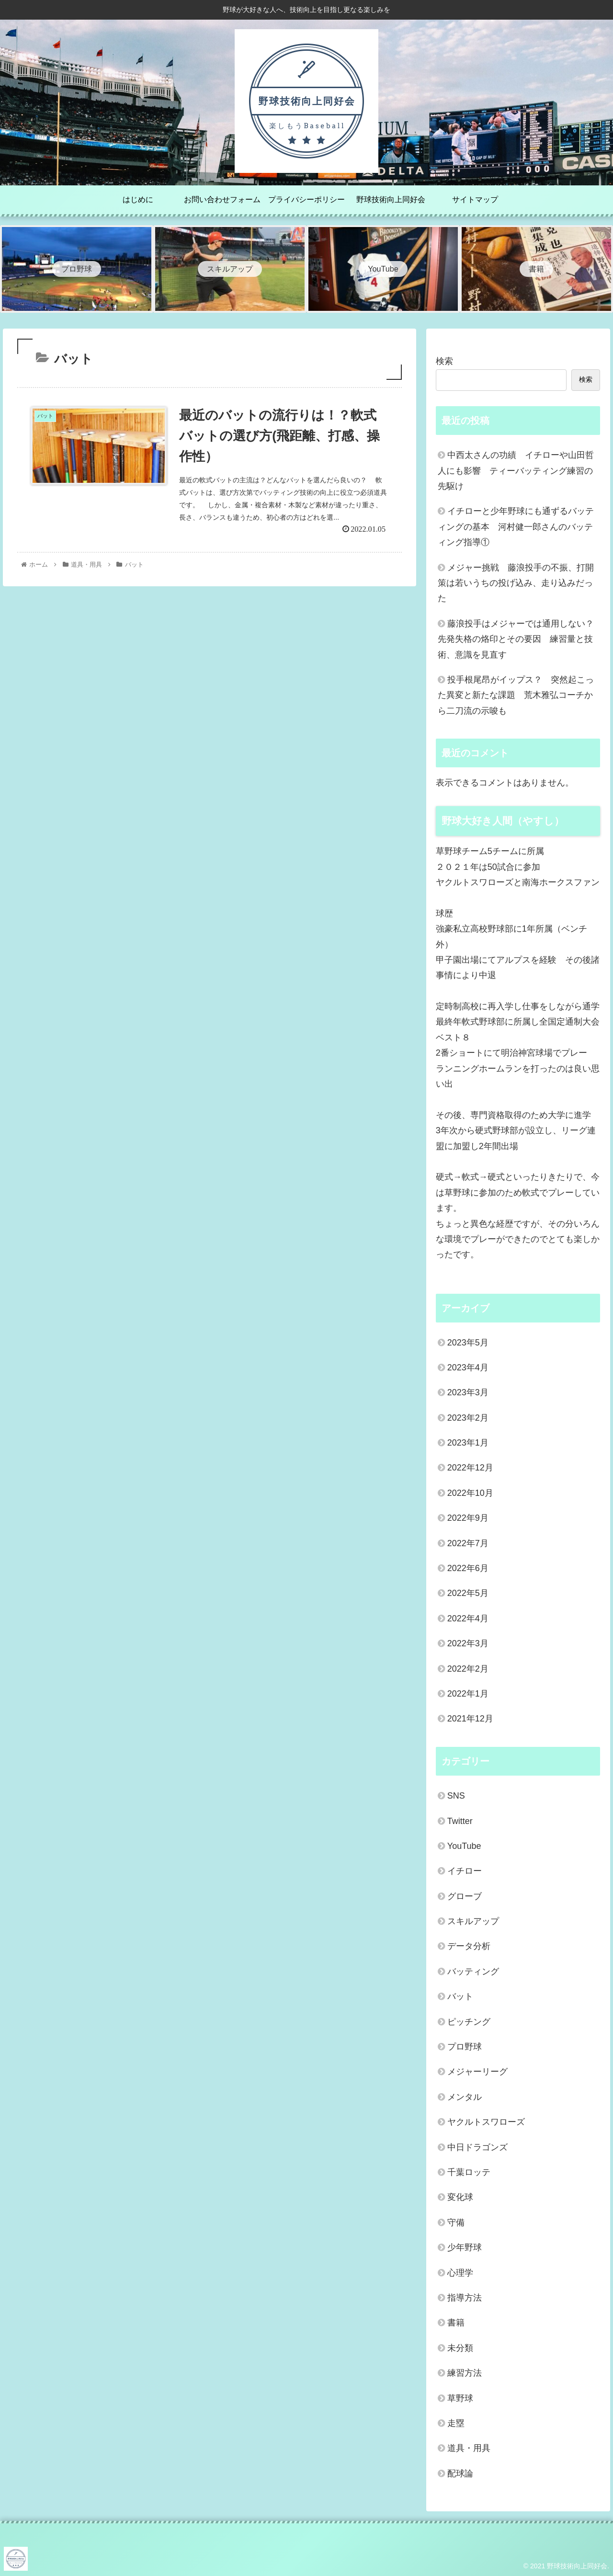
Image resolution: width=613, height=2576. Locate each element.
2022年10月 (470, 1493)
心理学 (460, 2273)
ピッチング (468, 2022)
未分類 (460, 2348)
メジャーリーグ (477, 2071)
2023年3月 (467, 1392)
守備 (456, 2222)
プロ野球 (464, 2047)
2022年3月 (467, 1643)
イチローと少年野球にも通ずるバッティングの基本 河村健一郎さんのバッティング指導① (516, 526)
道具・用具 (468, 2448)
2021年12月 (470, 1718)
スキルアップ (473, 1921)
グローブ (464, 1896)
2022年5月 (467, 1593)
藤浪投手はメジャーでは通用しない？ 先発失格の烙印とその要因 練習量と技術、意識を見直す (519, 639)
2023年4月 (467, 1367)
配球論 (460, 2473)
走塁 (456, 2423)
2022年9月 (467, 1518)
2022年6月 (467, 1568)
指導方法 (464, 2297)
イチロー (464, 1871)
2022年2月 (467, 1669)
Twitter (460, 1821)
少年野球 (464, 2247)
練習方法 (464, 2373)
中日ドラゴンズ (477, 2147)
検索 (444, 361)
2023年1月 (467, 1443)
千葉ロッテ (468, 2172)
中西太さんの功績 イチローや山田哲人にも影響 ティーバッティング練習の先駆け (516, 470)
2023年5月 (467, 1342)
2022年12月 (470, 1467)
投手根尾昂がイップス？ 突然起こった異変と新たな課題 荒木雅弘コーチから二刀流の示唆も (516, 695)
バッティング (473, 1971)
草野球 (460, 2398)
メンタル (464, 2097)
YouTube (464, 1846)
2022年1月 (467, 1693)
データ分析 (468, 1946)
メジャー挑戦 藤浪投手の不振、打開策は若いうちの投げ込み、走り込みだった (516, 583)
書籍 (456, 2322)
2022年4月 (467, 1618)
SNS (456, 1796)
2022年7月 (467, 1543)
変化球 (460, 2197)
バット (460, 1996)
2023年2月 (467, 1418)
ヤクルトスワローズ (486, 2122)
